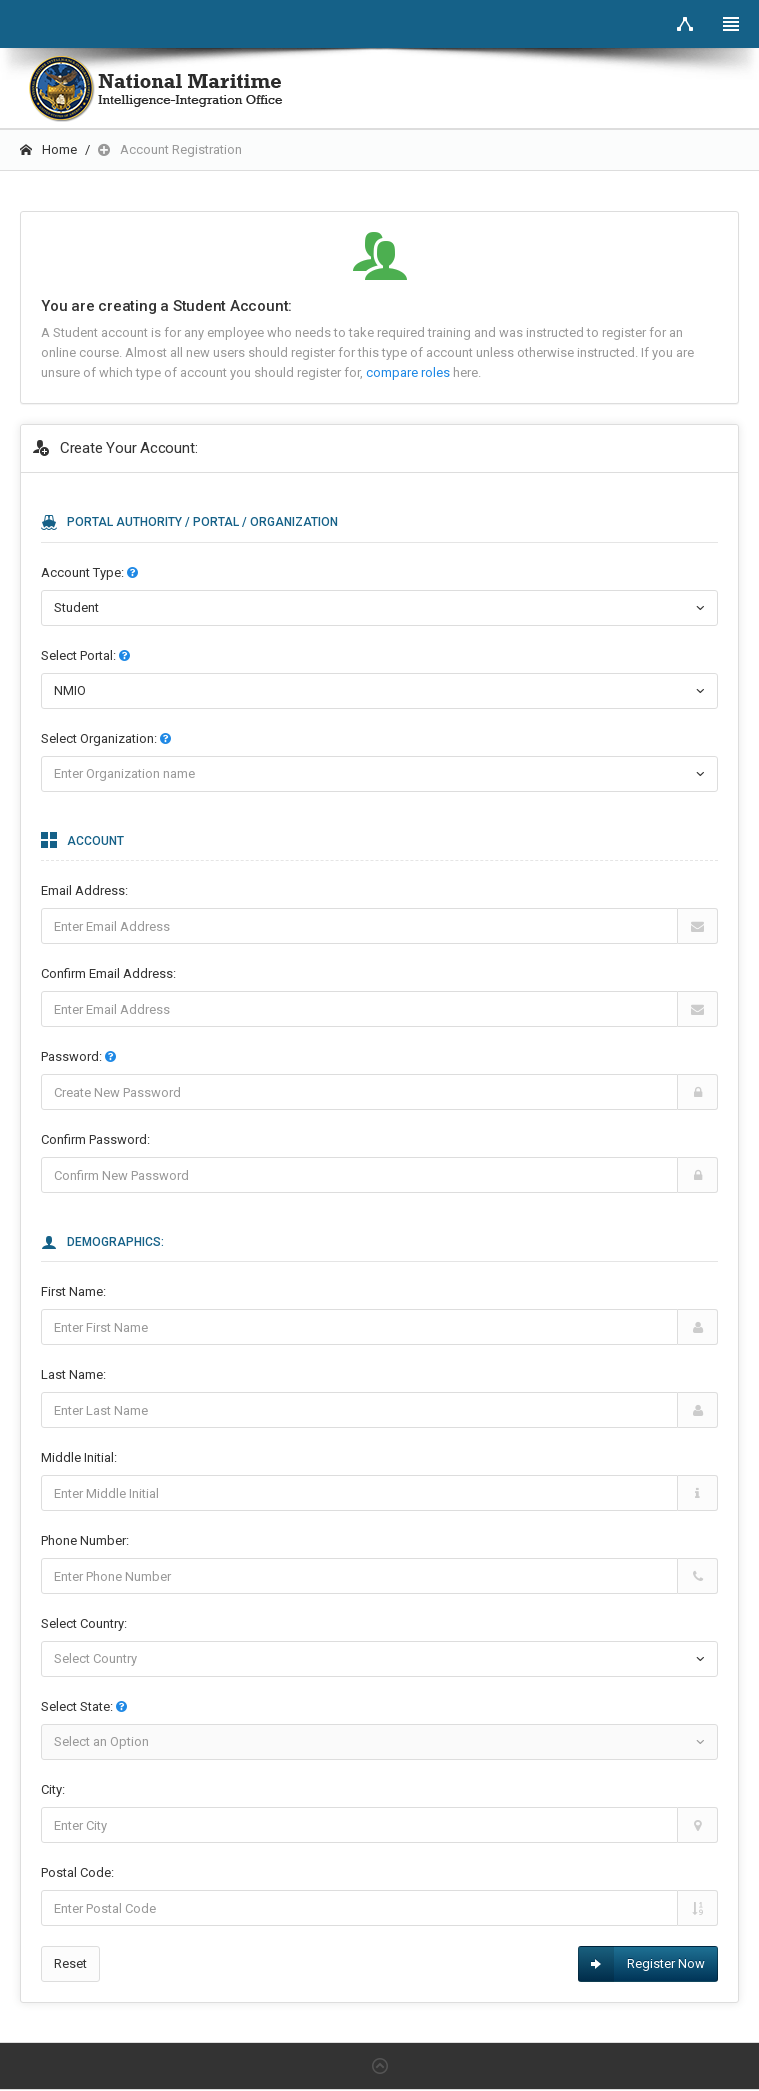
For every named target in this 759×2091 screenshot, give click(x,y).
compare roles (409, 372)
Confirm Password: (95, 1139)
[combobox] (379, 691)
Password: (78, 1056)
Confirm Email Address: (108, 973)
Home (48, 149)
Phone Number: (85, 1540)
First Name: (73, 1291)
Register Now (641, 1964)
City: (53, 1789)
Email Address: (84, 890)
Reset (70, 1963)
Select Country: (84, 1623)
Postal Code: (77, 1872)
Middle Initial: (79, 1457)
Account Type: (89, 572)
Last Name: (73, 1374)
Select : (85, 655)
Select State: (84, 1706)
